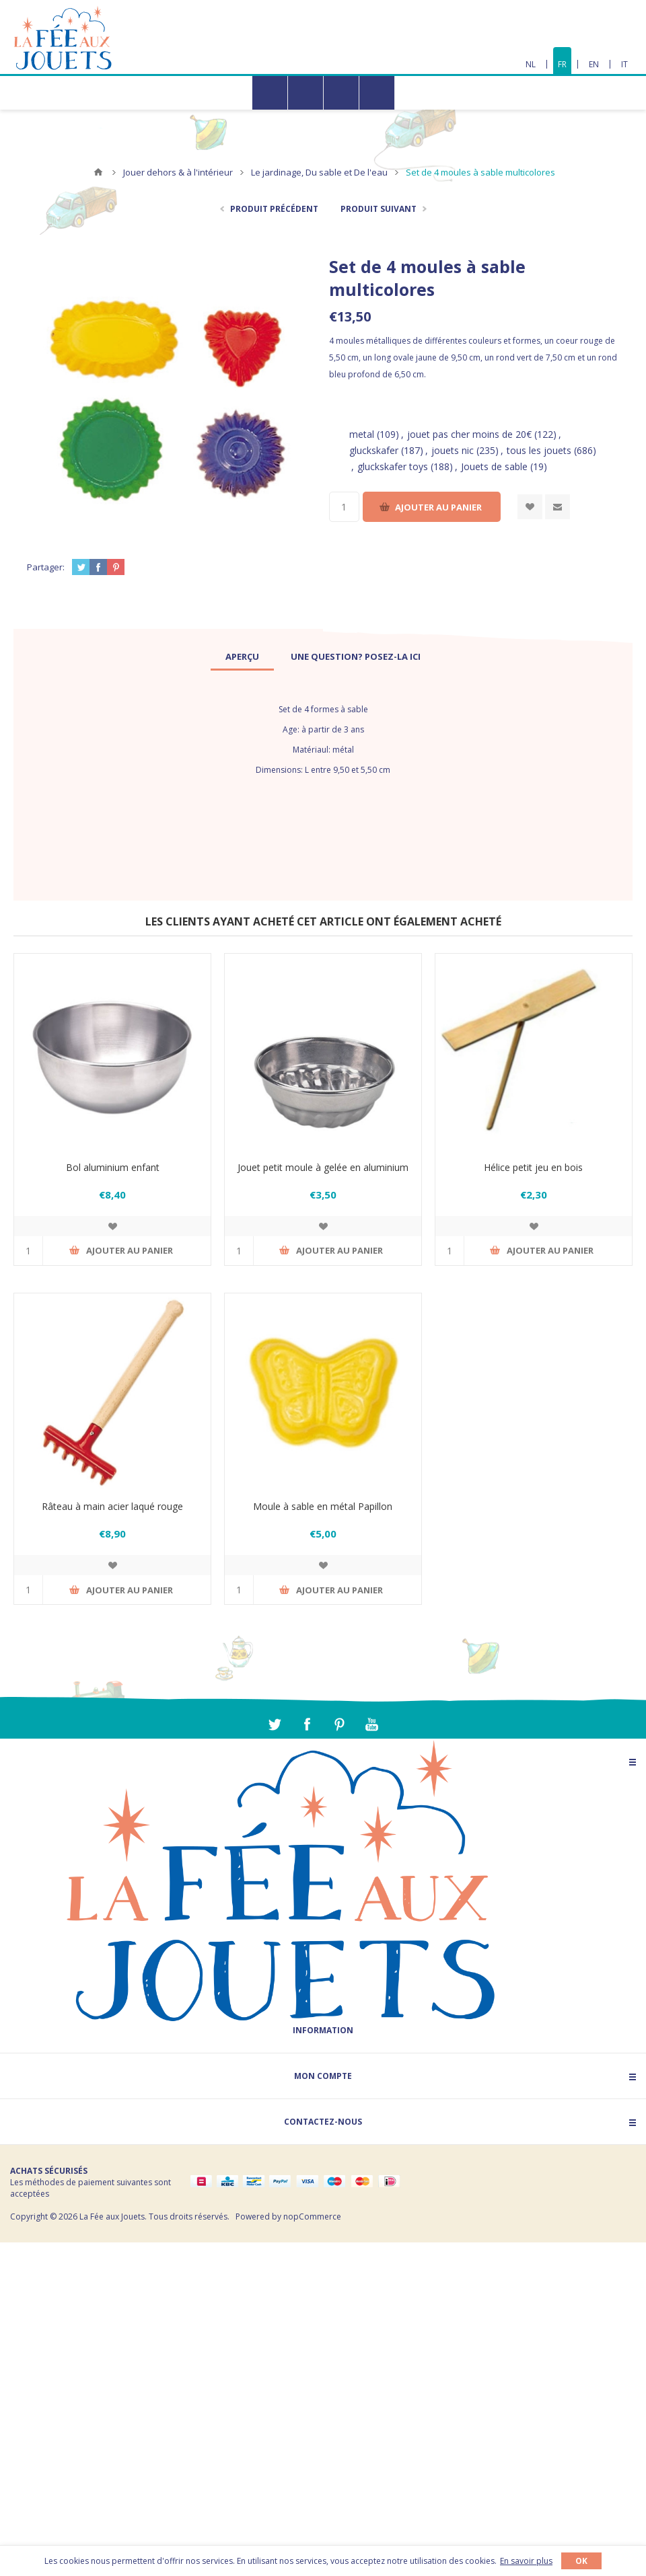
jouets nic (452, 450)
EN (594, 64)
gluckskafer (373, 450)
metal (361, 434)
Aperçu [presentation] (242, 656)
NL (531, 64)
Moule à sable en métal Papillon (322, 1506)
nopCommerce (312, 2216)
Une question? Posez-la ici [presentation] (356, 656)
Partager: (46, 567)
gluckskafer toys (392, 466)
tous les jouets (539, 450)
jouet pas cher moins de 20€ (469, 434)
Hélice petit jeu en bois (533, 1167)
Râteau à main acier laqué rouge (112, 1506)
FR (562, 64)
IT (624, 64)
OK (581, 2561)
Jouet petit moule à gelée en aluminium (323, 1167)
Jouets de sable (494, 466)
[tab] (242, 656)
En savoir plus (526, 2561)
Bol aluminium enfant (112, 1167)
